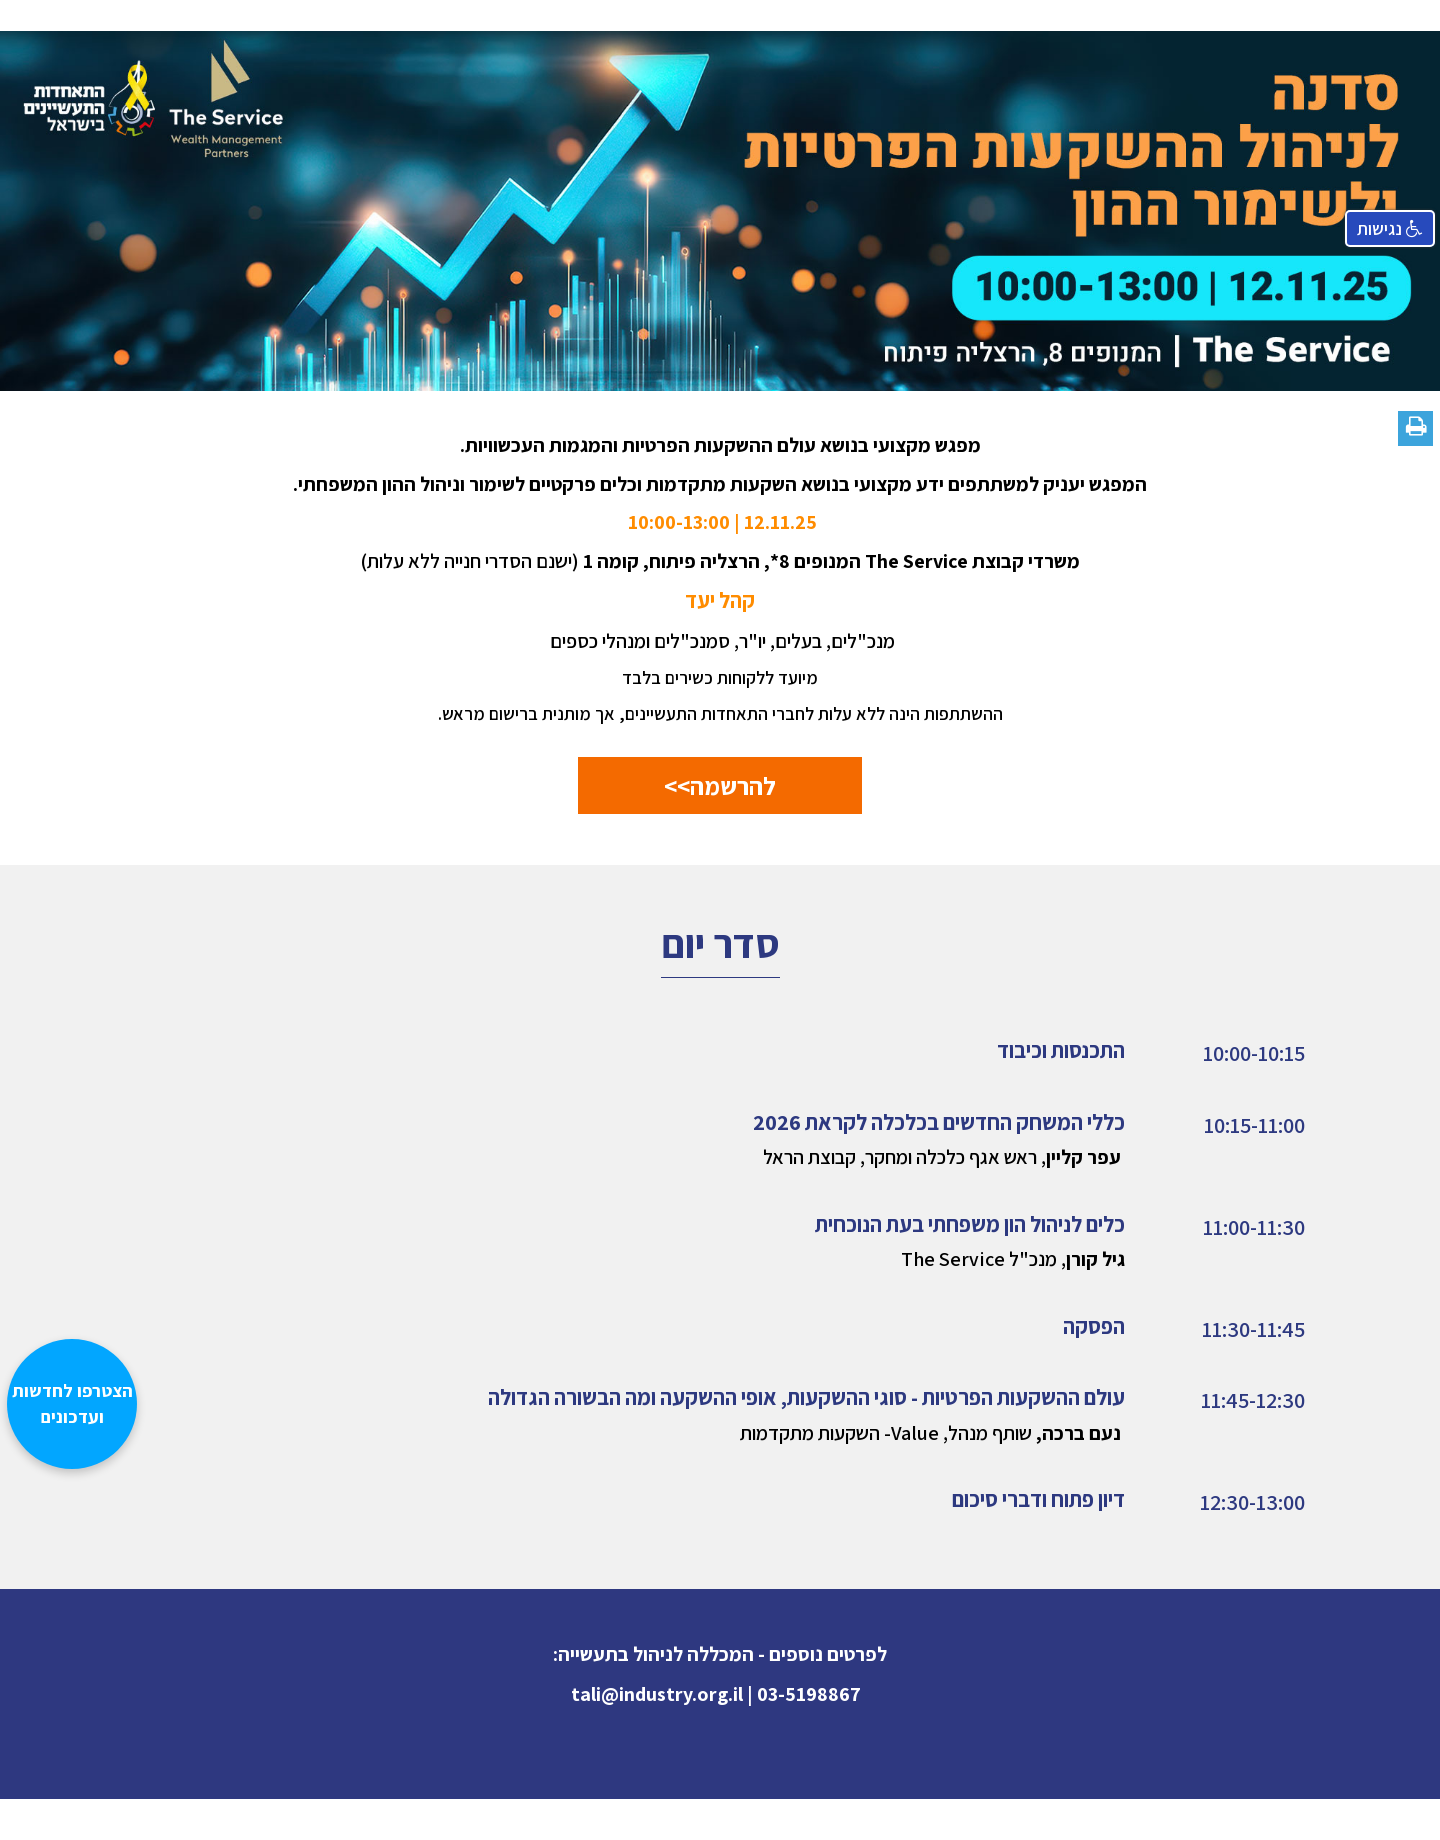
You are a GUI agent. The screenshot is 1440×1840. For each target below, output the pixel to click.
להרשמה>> (720, 785)
